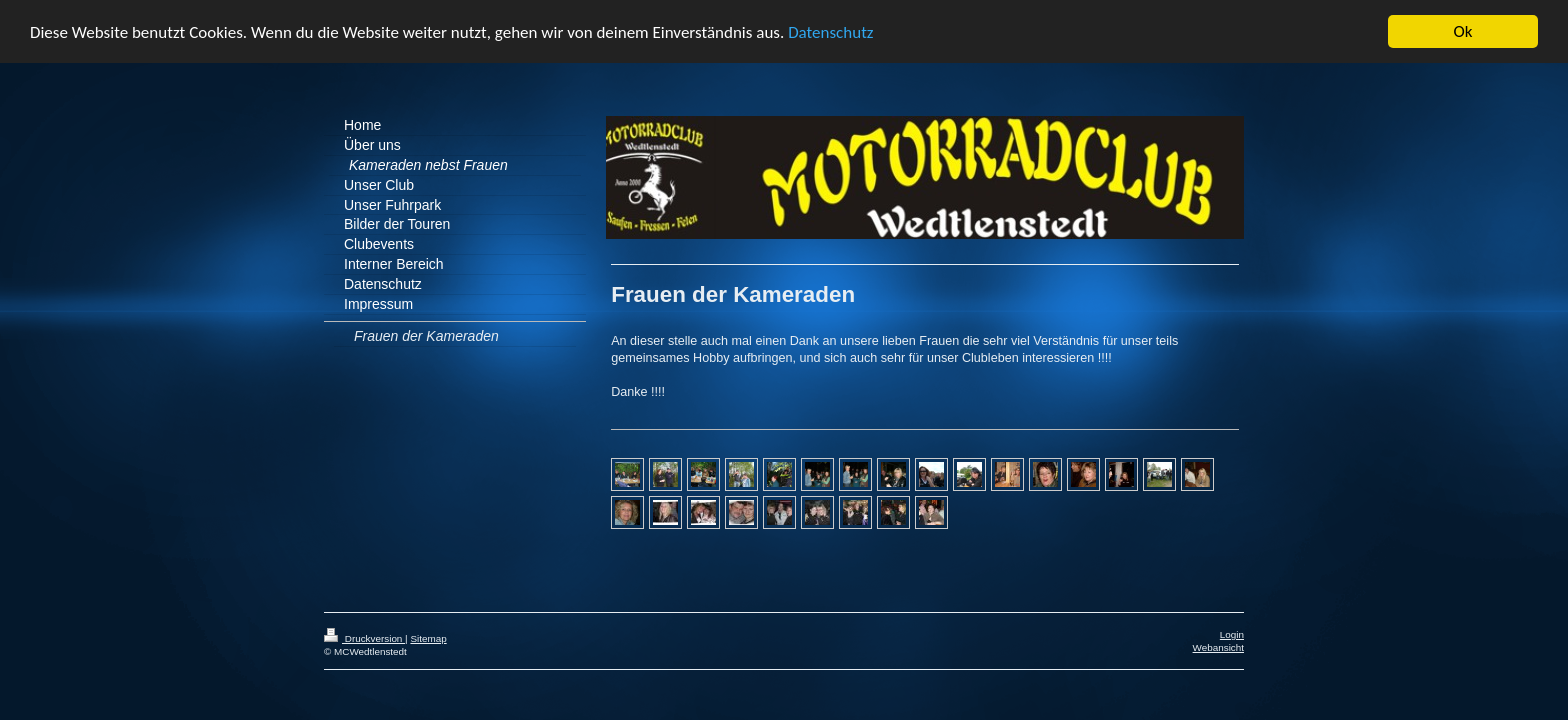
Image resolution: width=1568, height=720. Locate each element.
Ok (1463, 28)
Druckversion (364, 635)
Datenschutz (830, 29)
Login (1232, 631)
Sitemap (428, 635)
